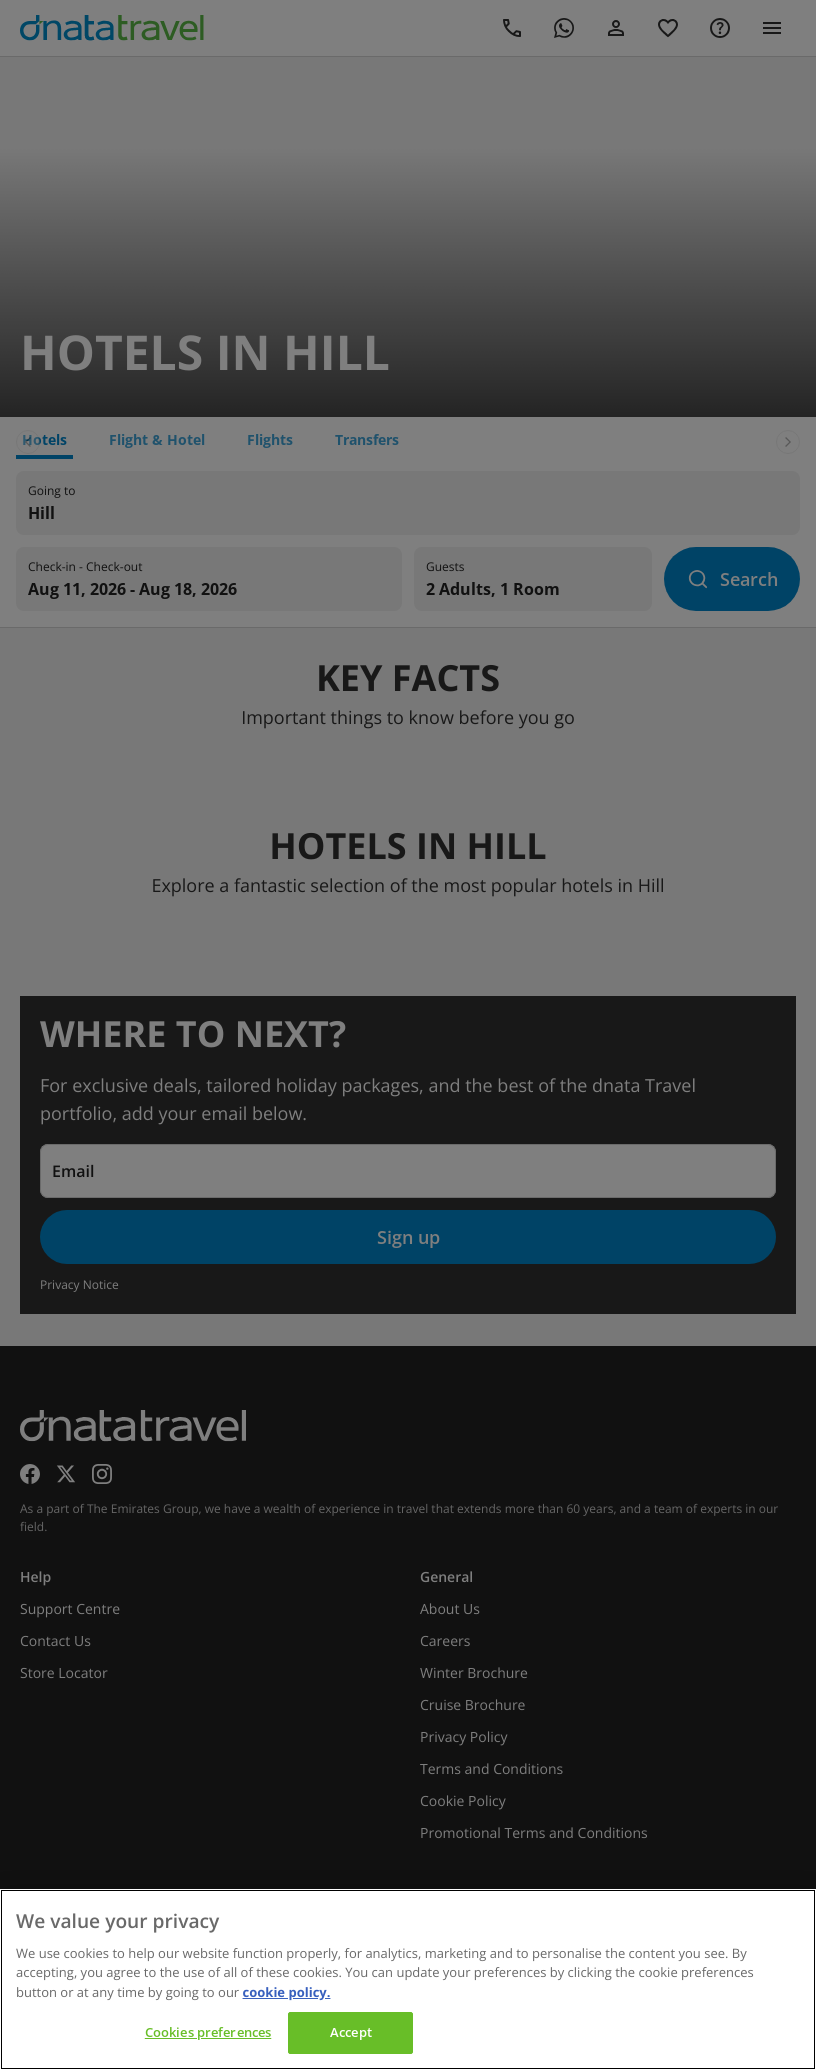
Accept (351, 2032)
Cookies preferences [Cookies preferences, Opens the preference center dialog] (208, 2032)
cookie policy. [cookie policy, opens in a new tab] (287, 1992)
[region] (408, 1979)
